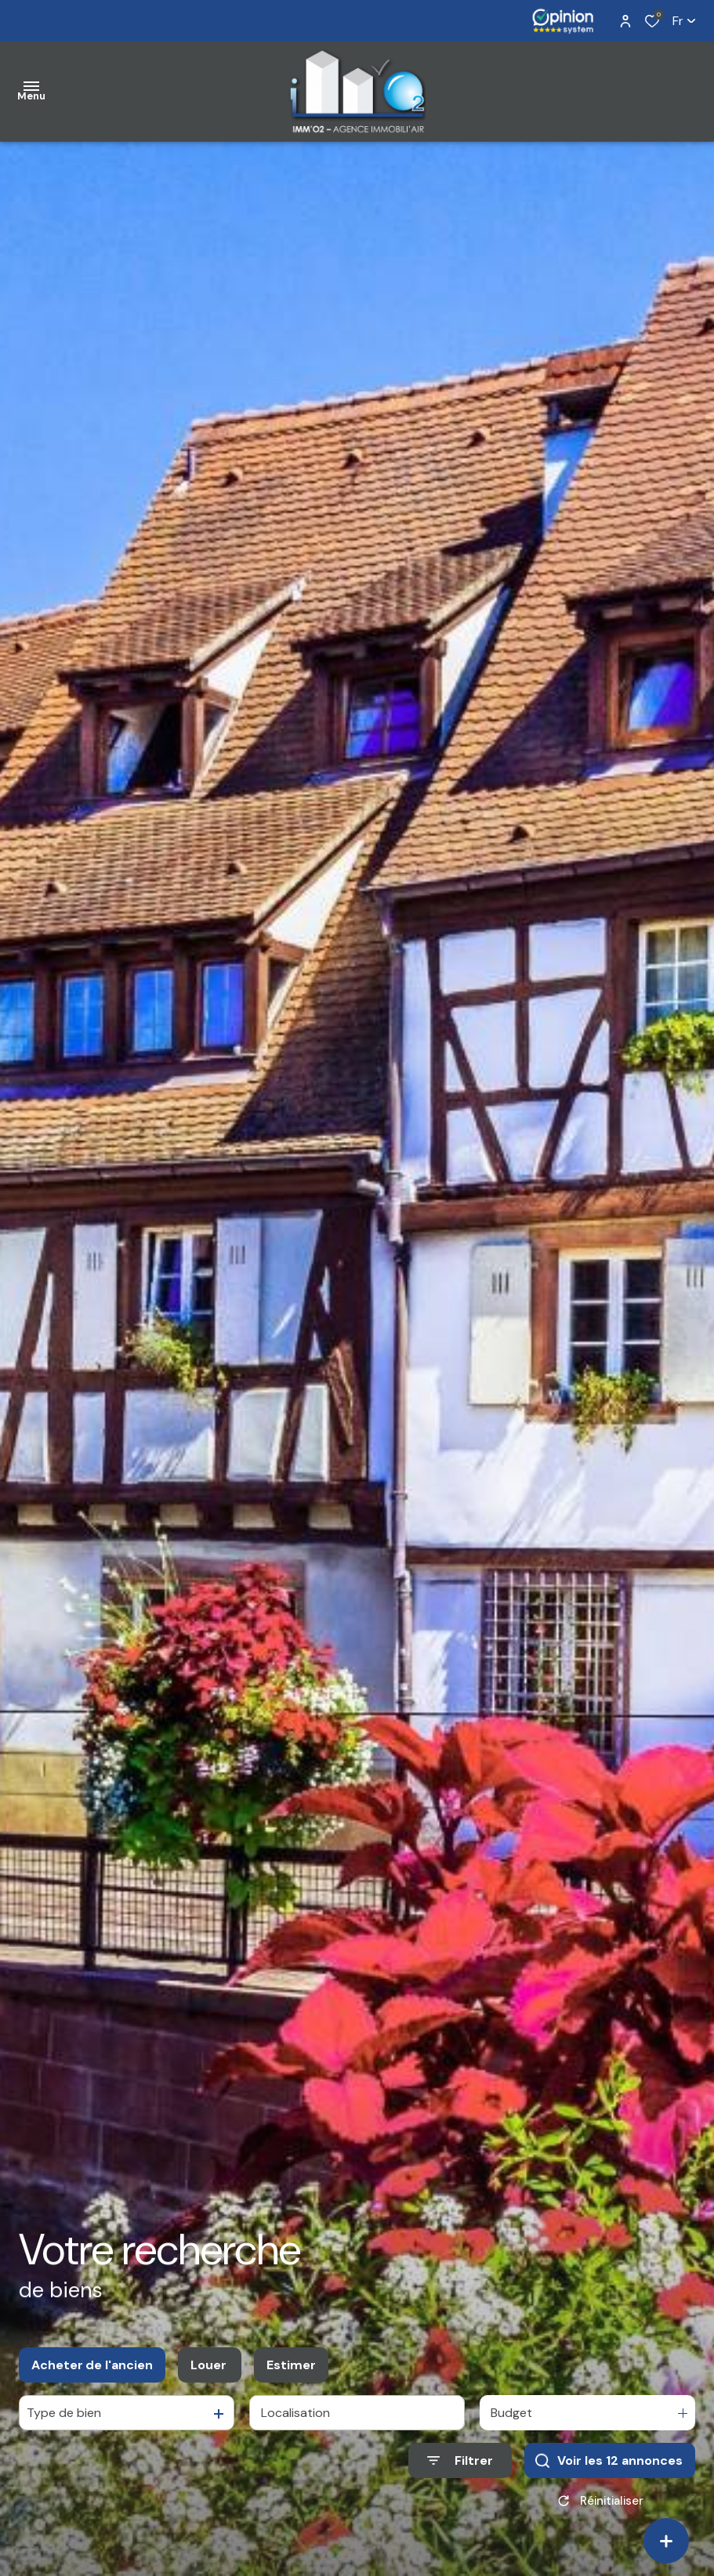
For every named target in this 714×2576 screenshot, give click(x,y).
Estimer (291, 2365)
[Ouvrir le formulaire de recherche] (460, 2460)
